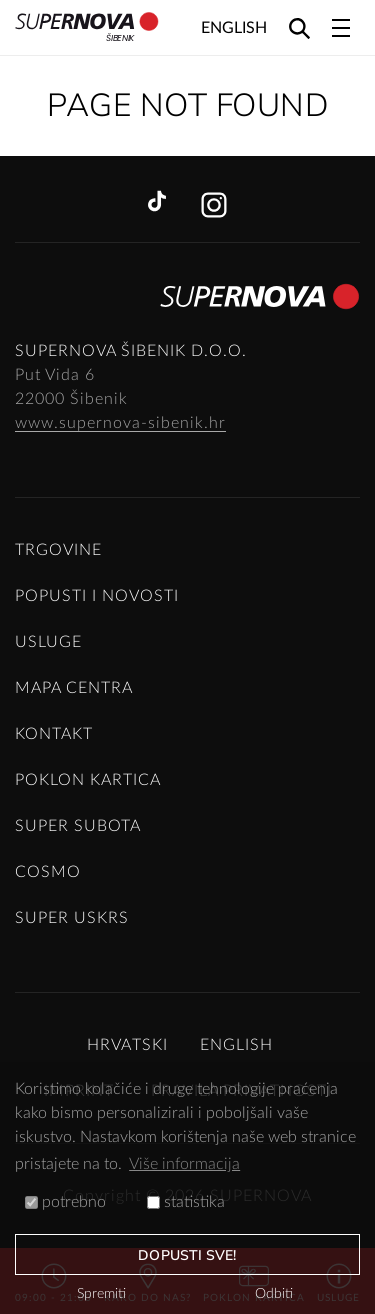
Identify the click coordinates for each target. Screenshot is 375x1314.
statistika (186, 1202)
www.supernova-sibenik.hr (120, 423)
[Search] (299, 27)
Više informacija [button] (184, 1164)
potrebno (65, 1202)
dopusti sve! (187, 1255)
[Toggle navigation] (341, 28)
